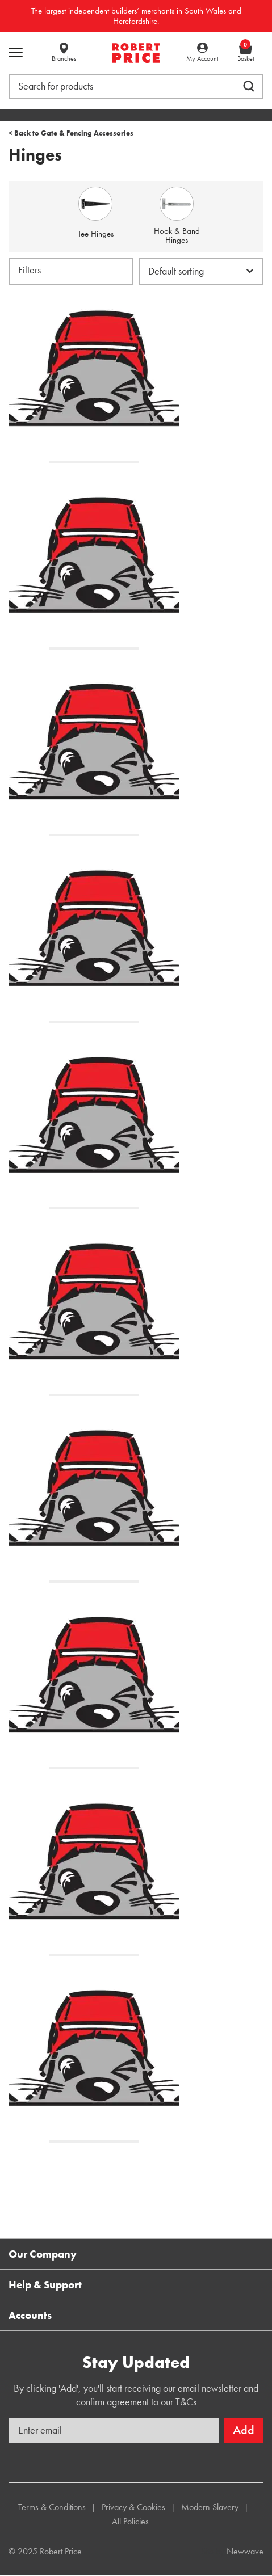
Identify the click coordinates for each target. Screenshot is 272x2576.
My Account (202, 58)
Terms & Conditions (52, 2507)
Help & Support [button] (45, 2285)
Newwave (245, 2551)
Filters (29, 269)
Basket (245, 53)
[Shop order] (201, 271)
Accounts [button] (30, 2315)
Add (243, 2430)
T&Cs (185, 2401)
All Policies (130, 2521)
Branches (64, 58)
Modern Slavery (209, 2507)
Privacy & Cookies (133, 2507)
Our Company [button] (43, 2254)
